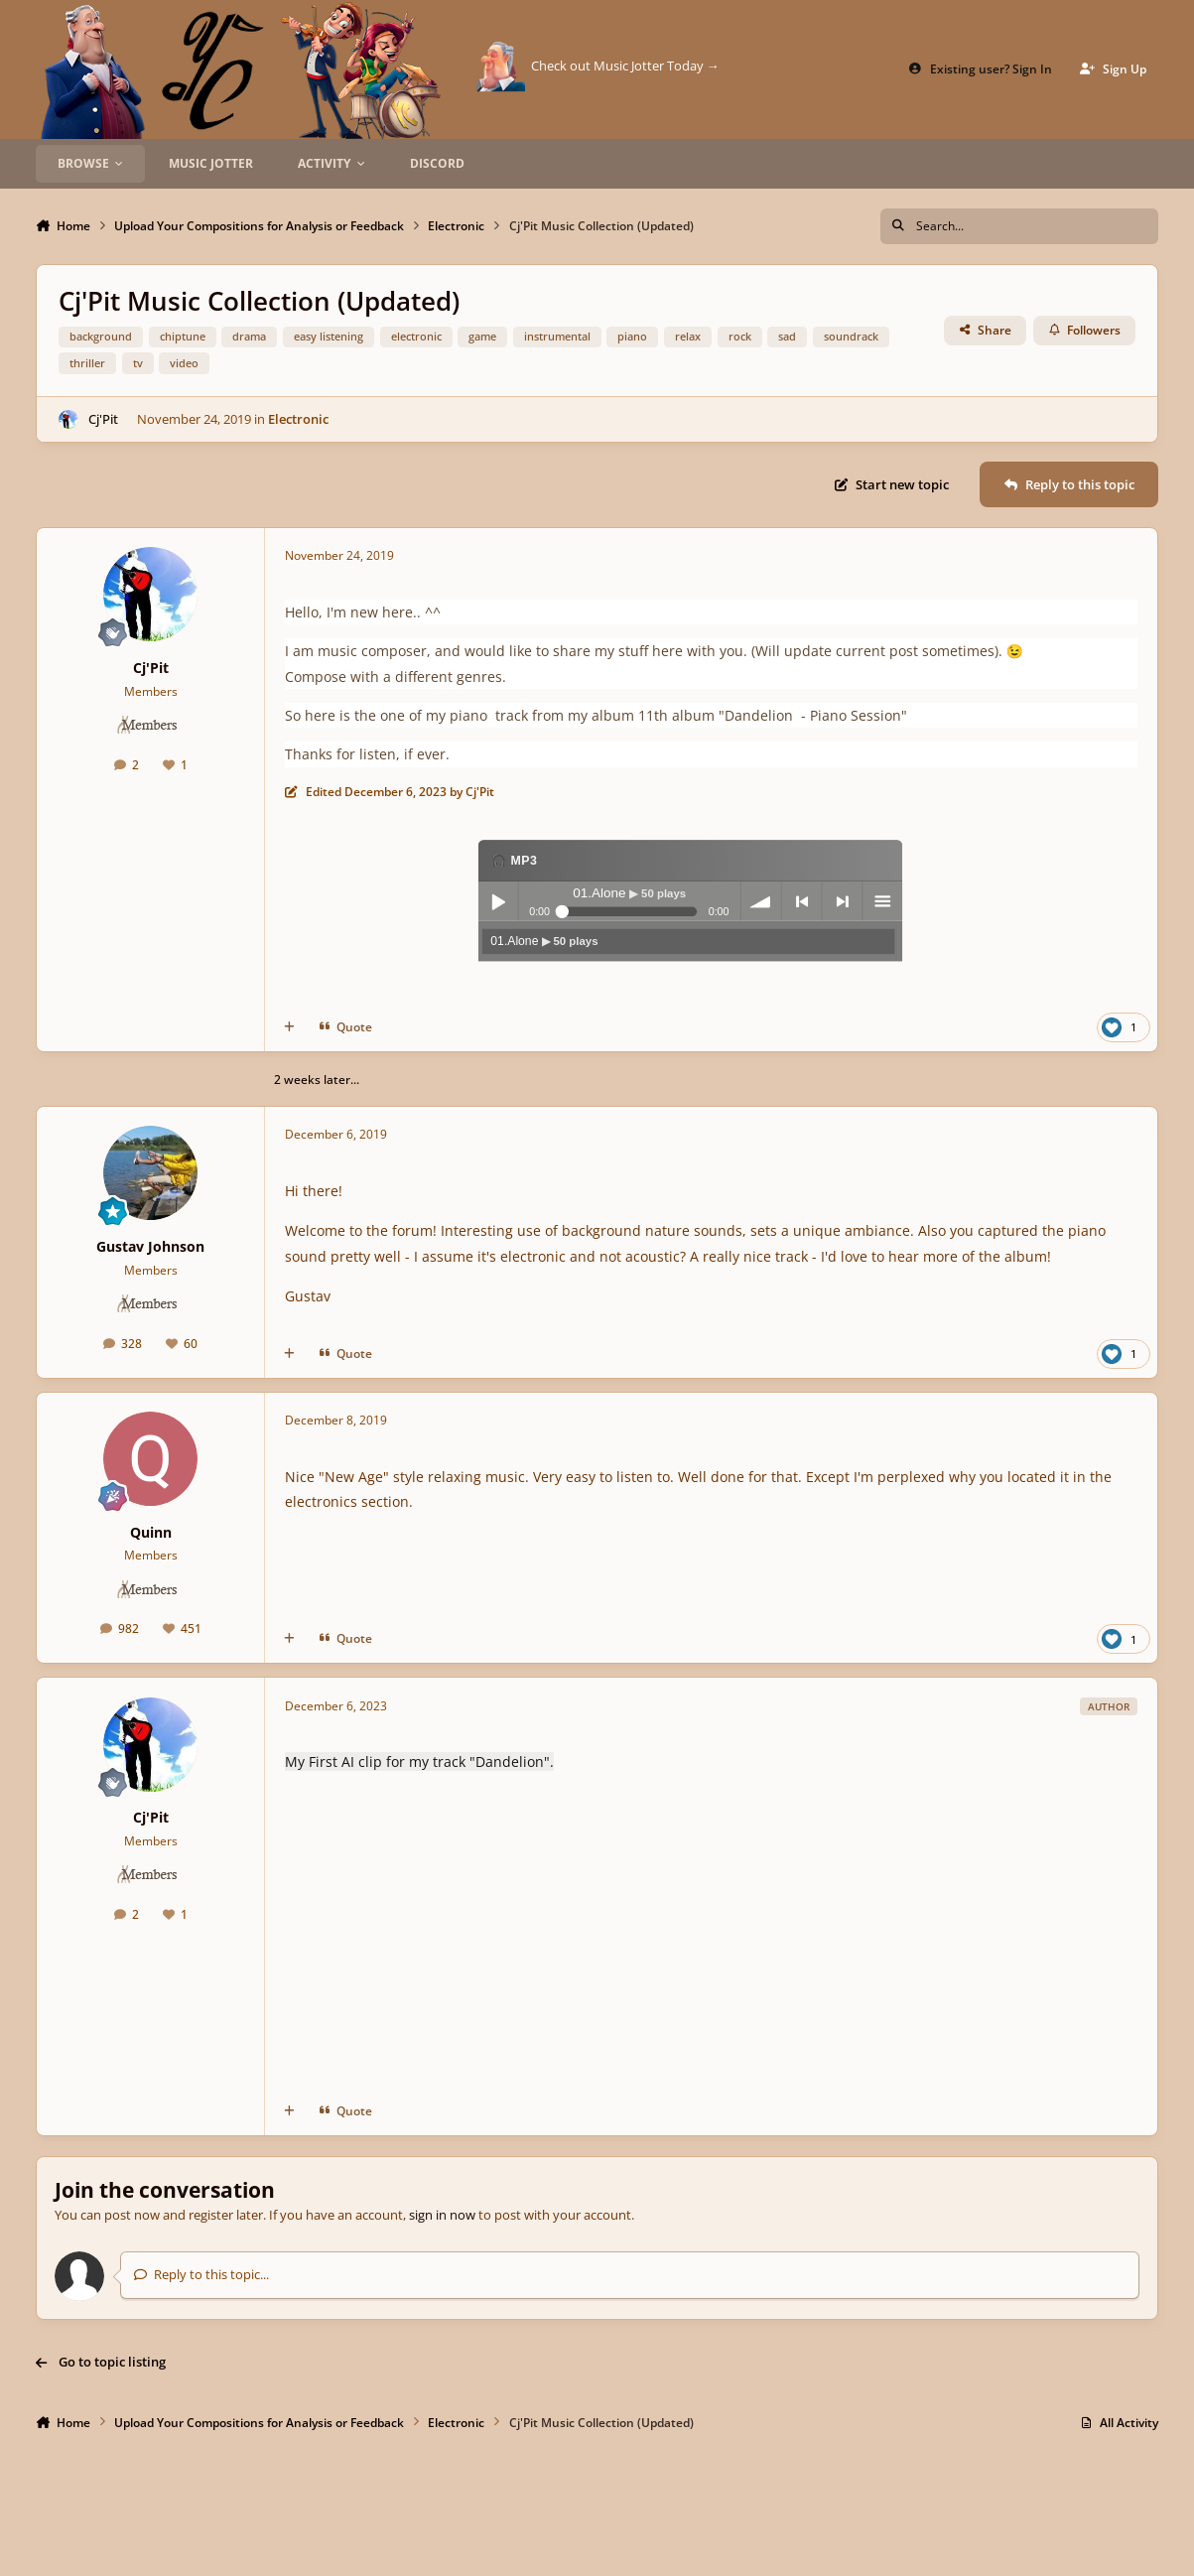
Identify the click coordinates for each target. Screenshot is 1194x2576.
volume (760, 901)
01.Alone (543, 940)
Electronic (299, 419)
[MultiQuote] (289, 1027)
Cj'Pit (103, 419)
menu (882, 901)
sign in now (442, 2215)
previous (801, 901)
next (842, 901)
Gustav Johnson (150, 1246)
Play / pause (497, 901)
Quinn (151, 1532)
